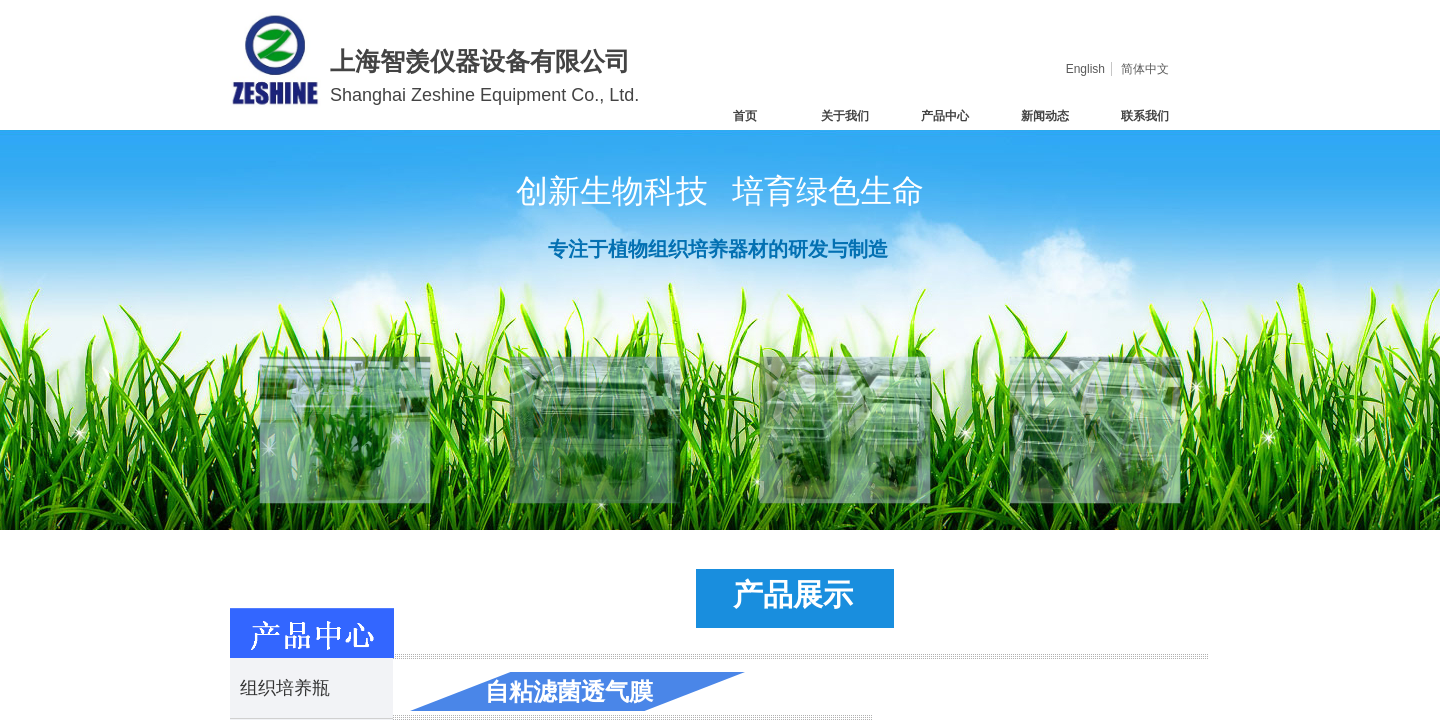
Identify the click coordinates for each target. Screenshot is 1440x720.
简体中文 (1145, 69)
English (1085, 69)
